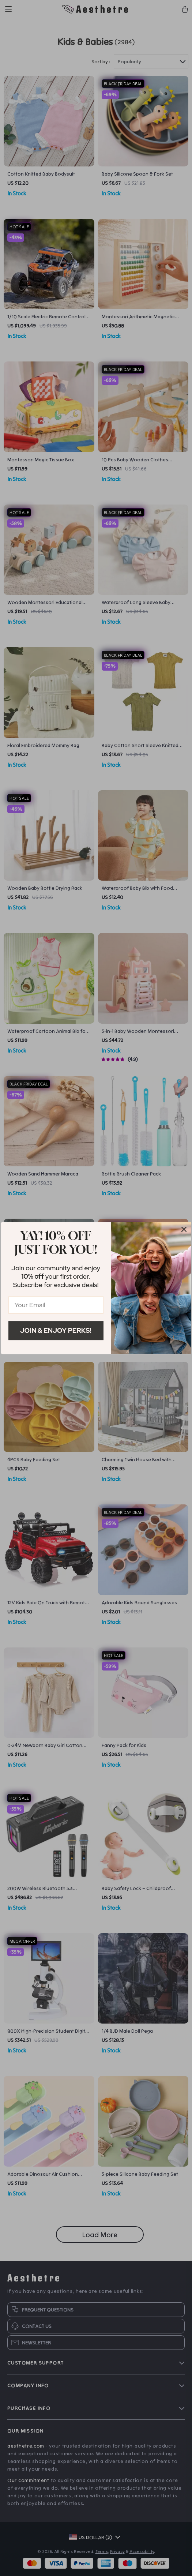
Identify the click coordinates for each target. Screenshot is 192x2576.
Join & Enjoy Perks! (55, 1330)
